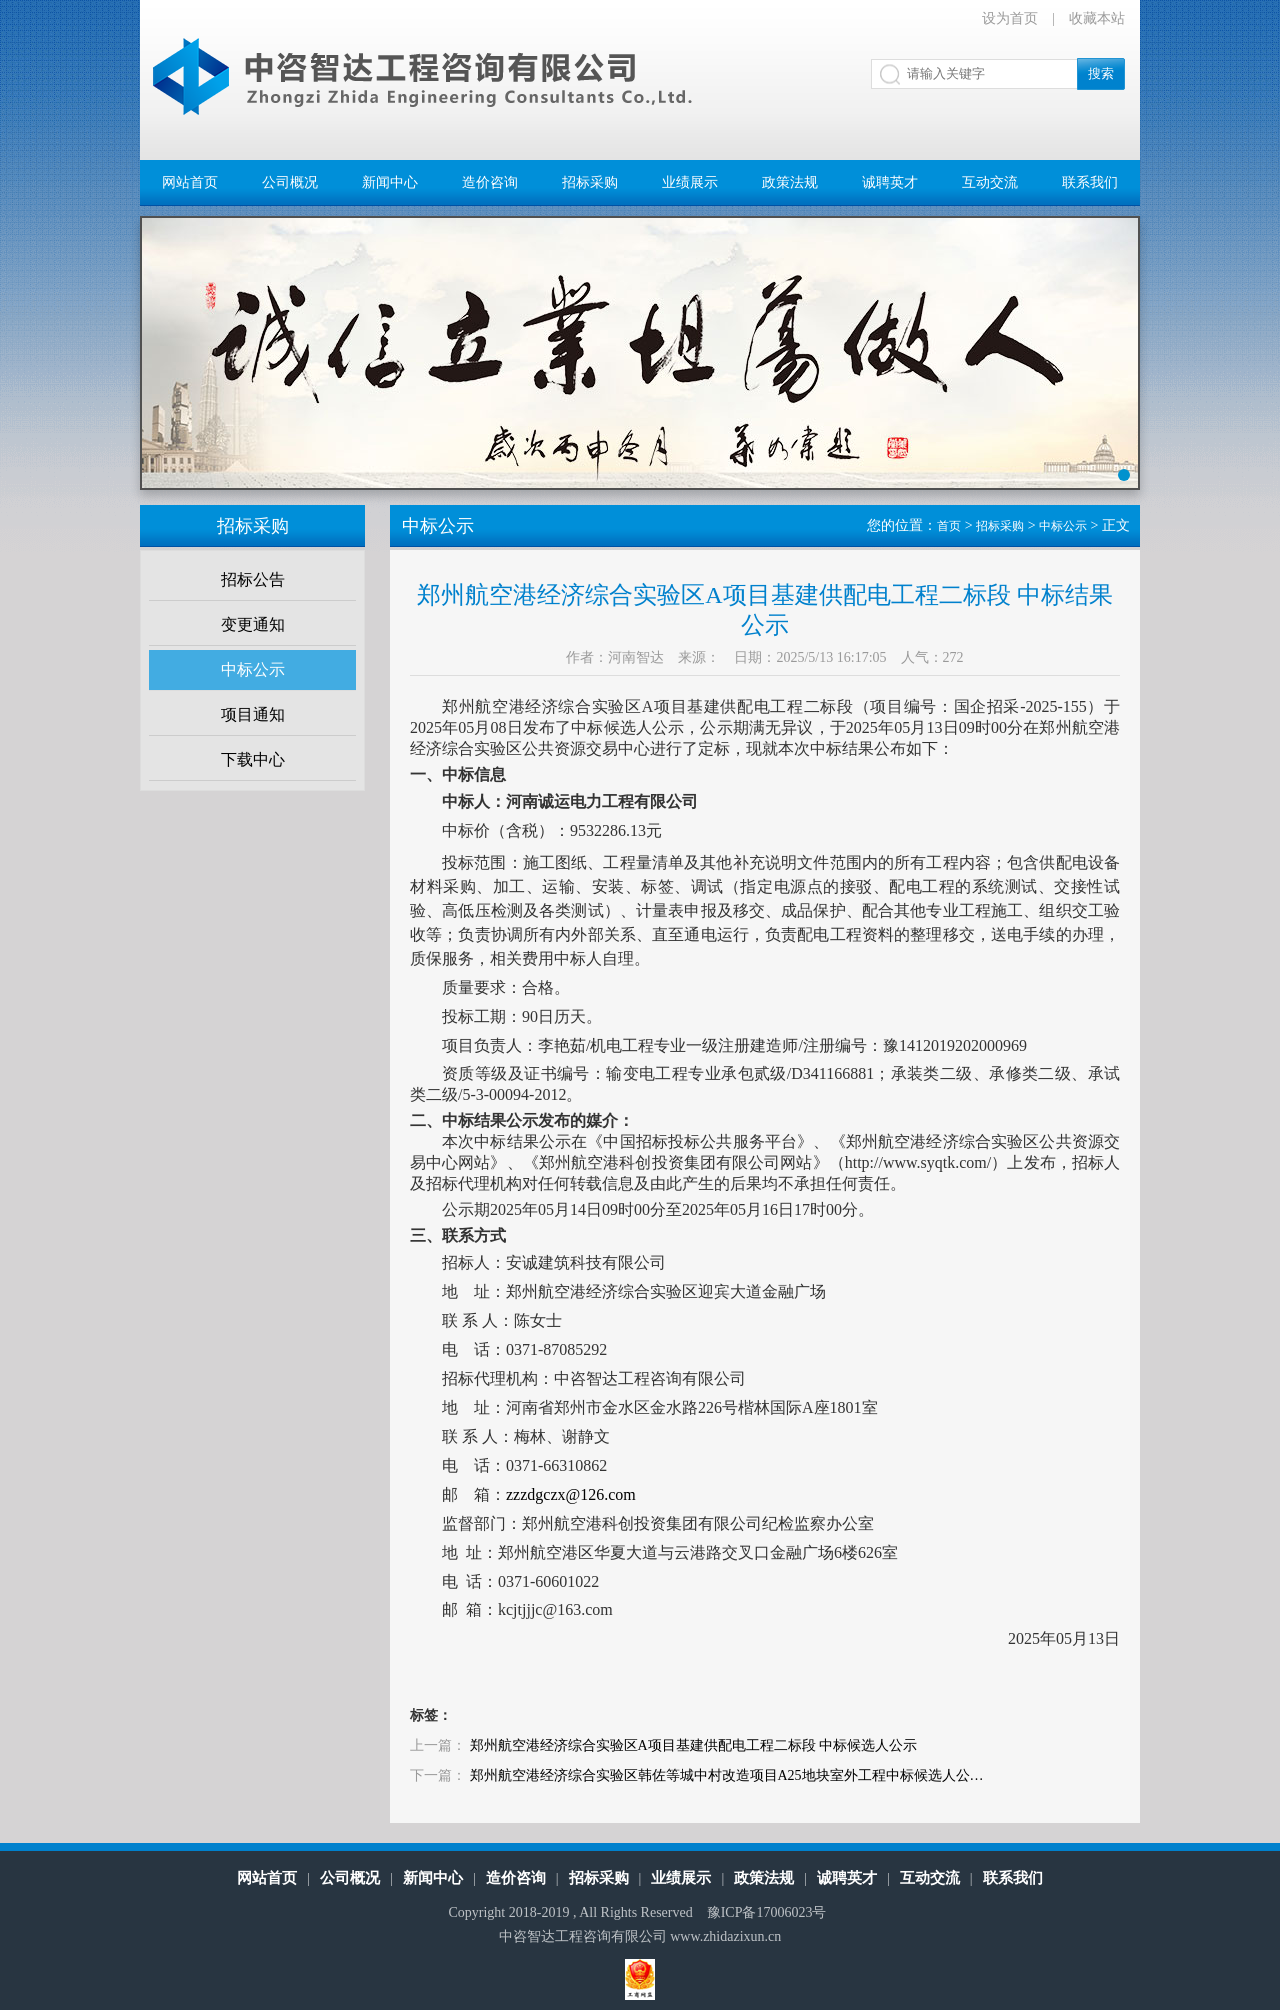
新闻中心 (390, 182)
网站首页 (190, 182)
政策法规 (790, 182)
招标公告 (253, 579)
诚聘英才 (890, 182)
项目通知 (253, 714)
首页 (949, 526)
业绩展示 (690, 182)
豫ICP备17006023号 (767, 1912)
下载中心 (253, 759)
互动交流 (990, 182)
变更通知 (253, 624)
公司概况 (290, 182)
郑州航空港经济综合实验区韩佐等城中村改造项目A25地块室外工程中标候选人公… (727, 1775)
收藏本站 (1097, 18)
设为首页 (1010, 18)
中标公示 (253, 669)
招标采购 (590, 182)
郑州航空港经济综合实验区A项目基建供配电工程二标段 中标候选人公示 (694, 1745)
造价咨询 (490, 182)
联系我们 (1090, 182)
